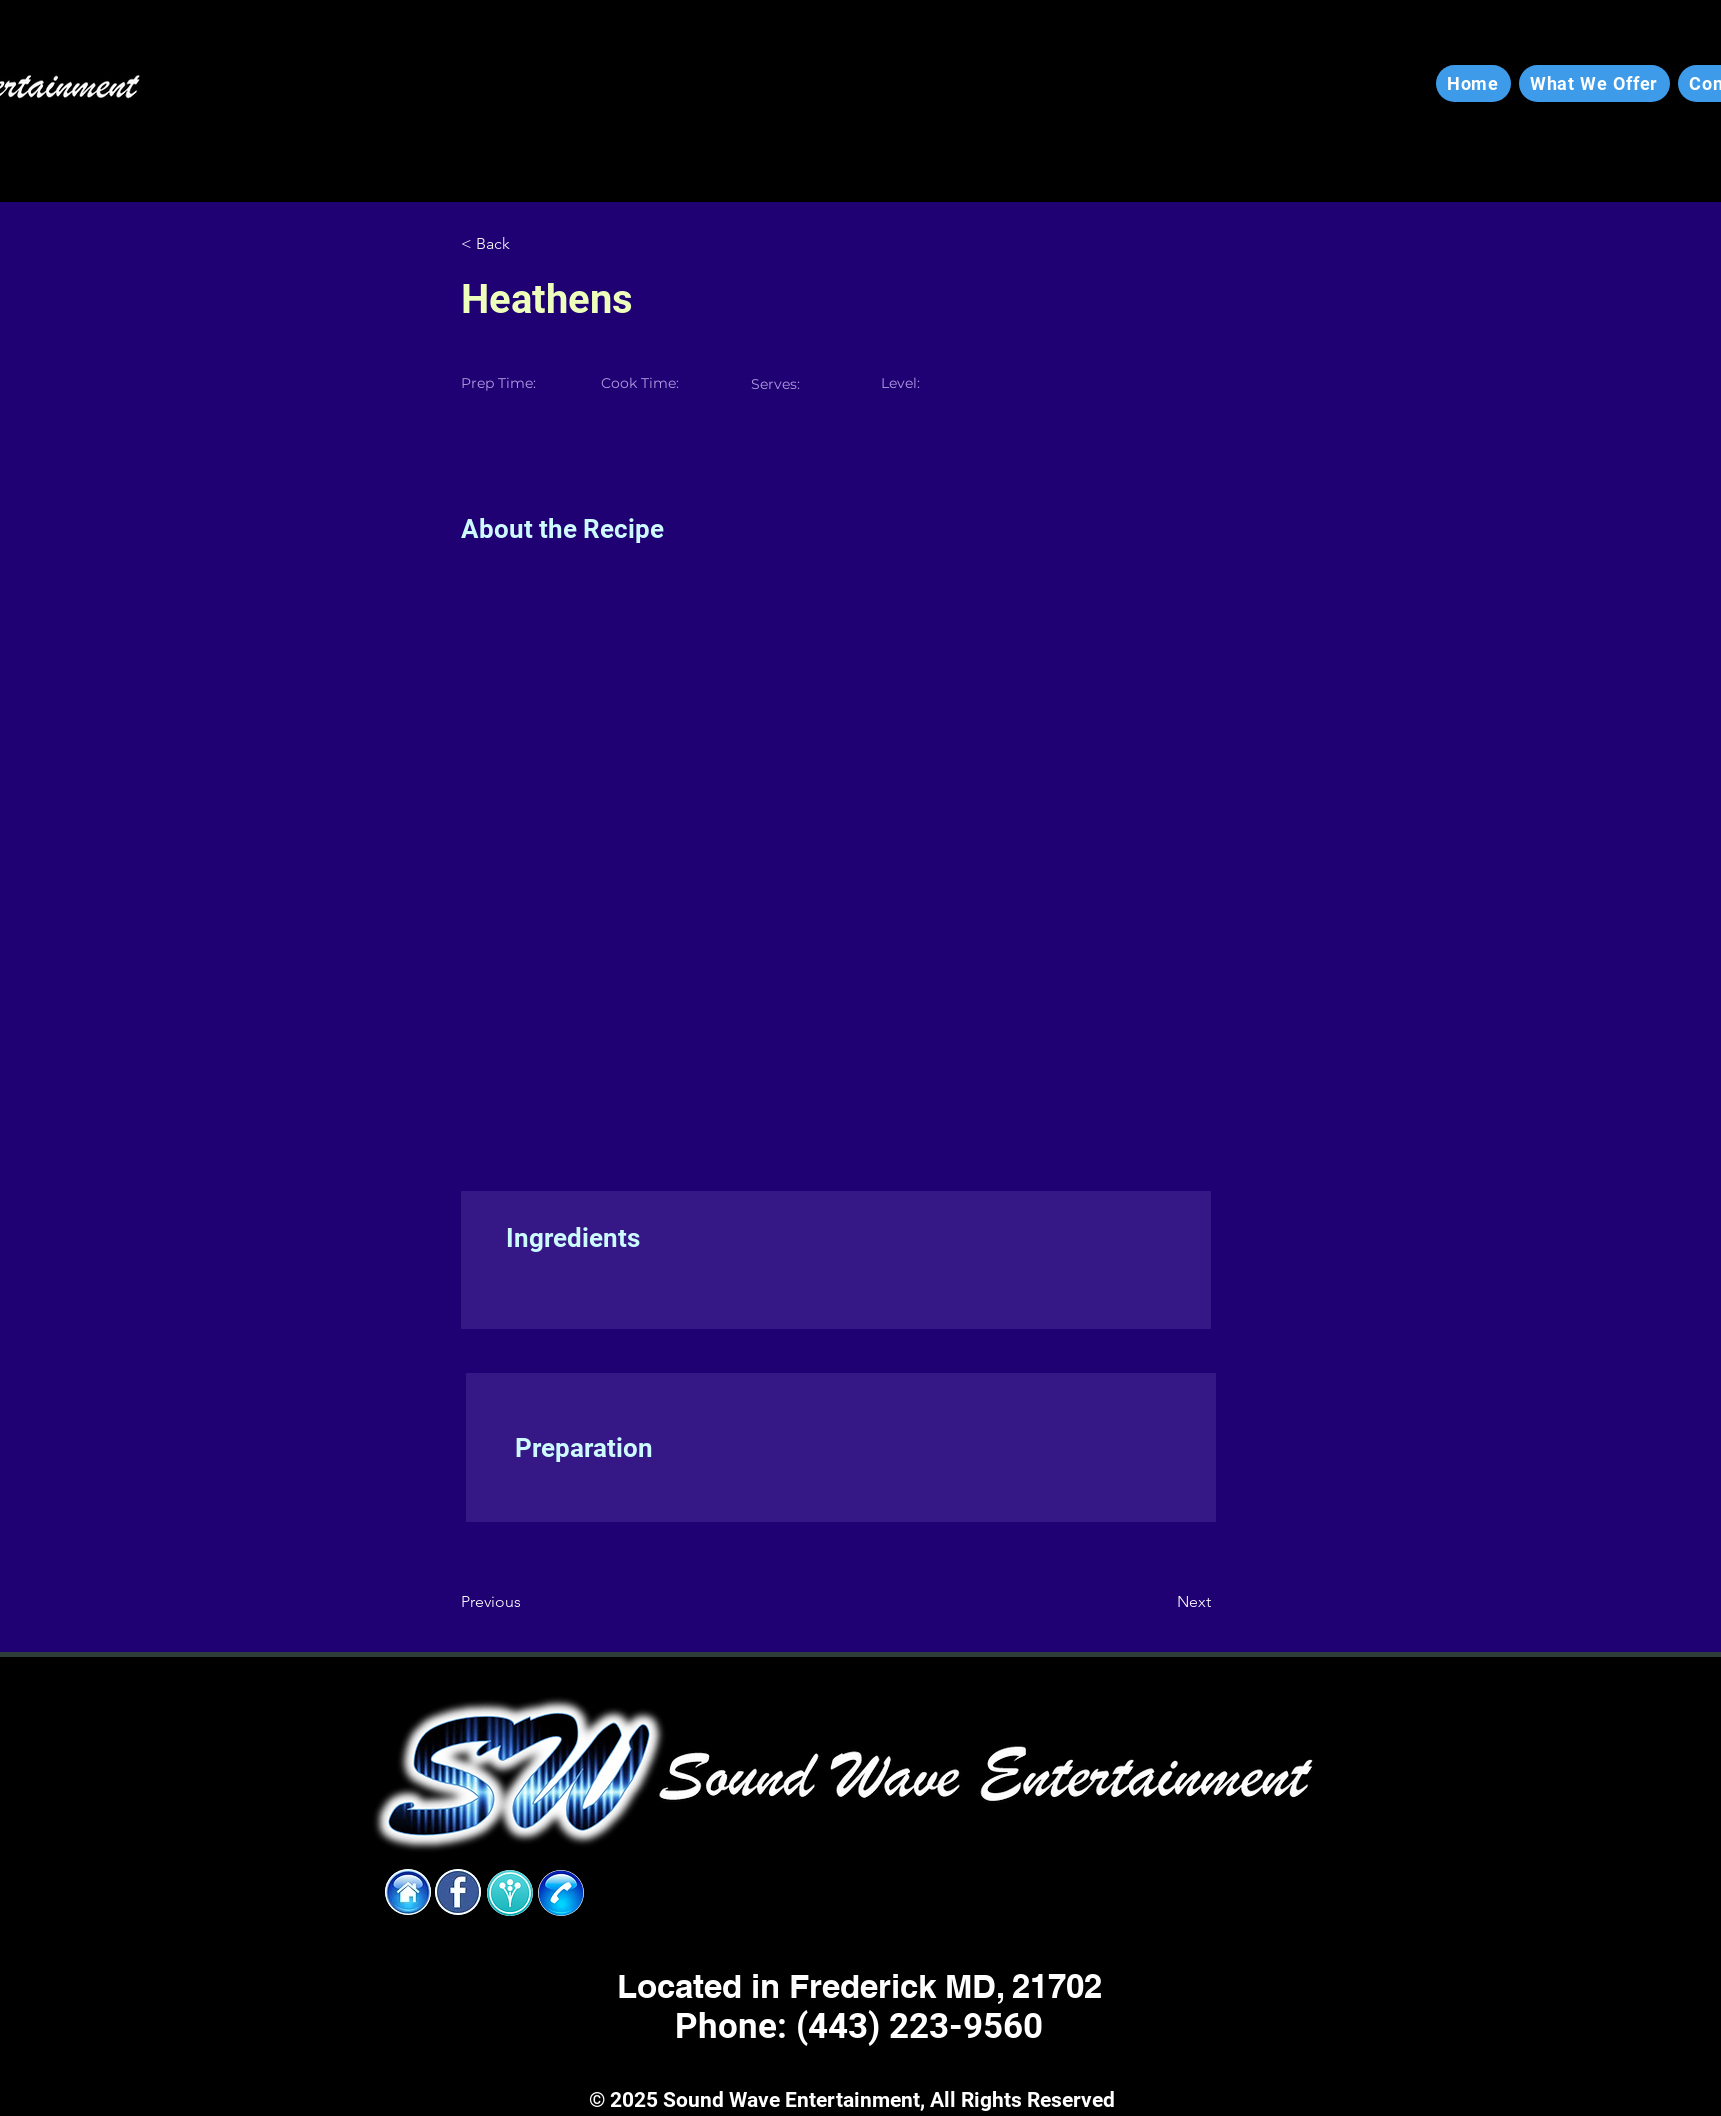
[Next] (1161, 1602)
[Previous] (526, 1602)
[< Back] (526, 244)
